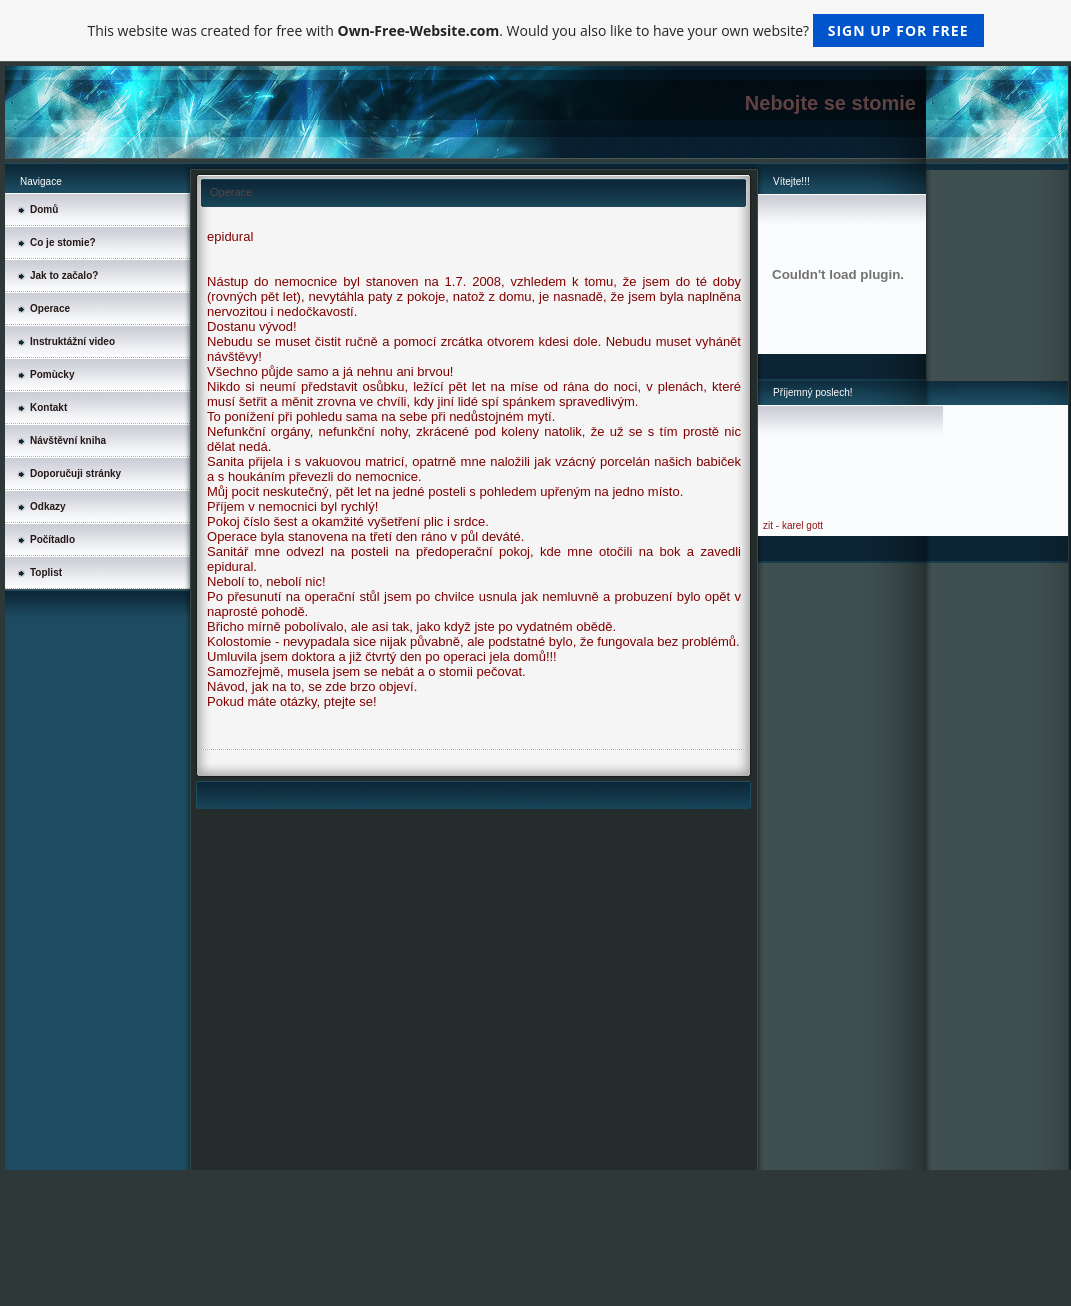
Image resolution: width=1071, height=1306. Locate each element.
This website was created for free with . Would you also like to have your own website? (535, 30)
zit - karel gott (793, 525)
